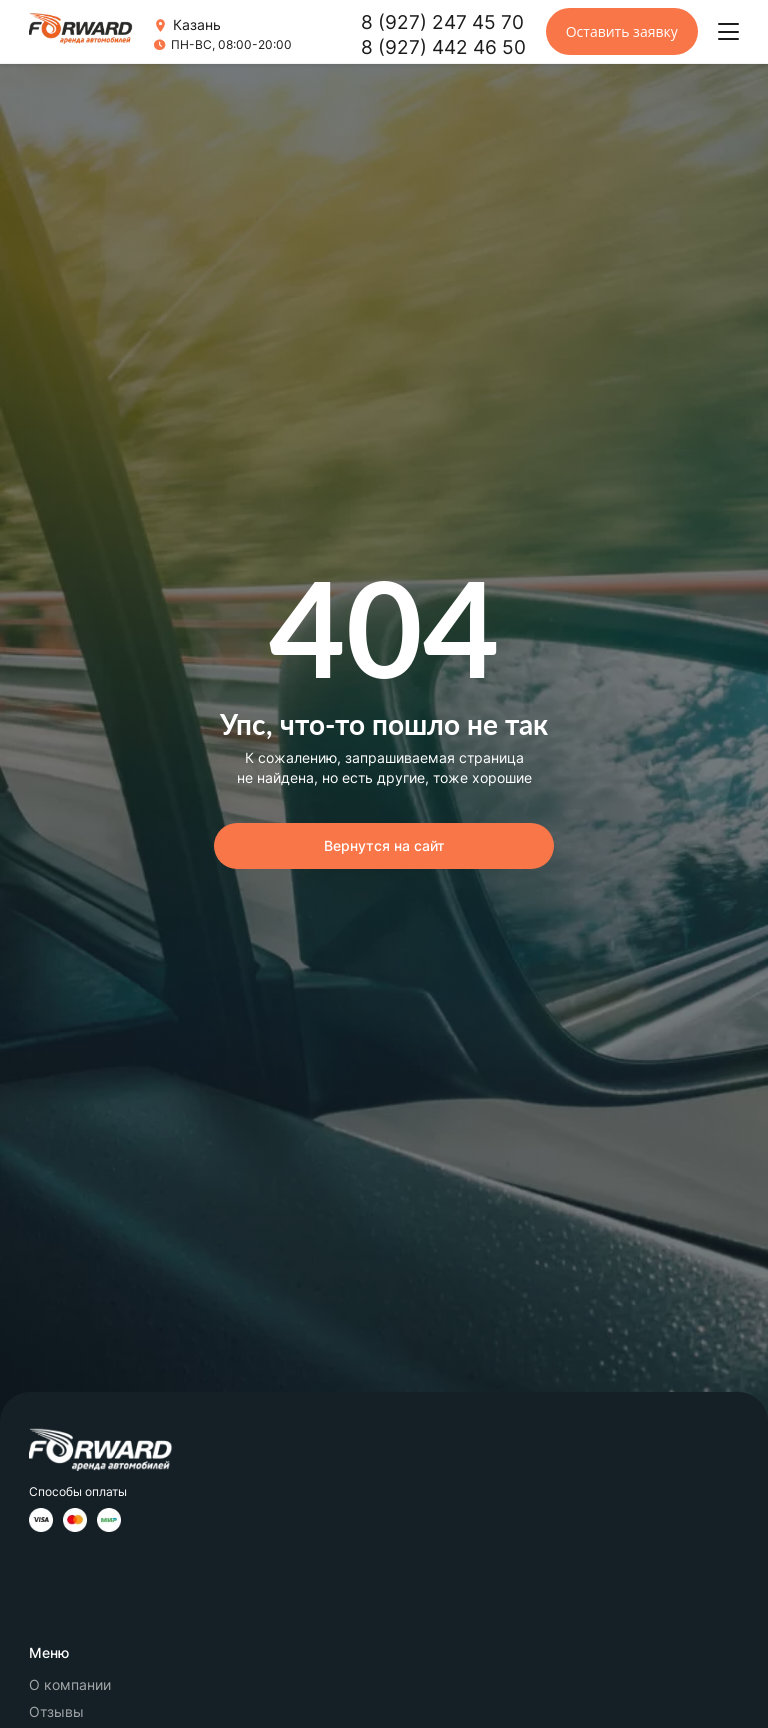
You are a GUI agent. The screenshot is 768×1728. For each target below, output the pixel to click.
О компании (70, 1684)
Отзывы (56, 1711)
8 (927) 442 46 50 (443, 47)
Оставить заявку (622, 31)
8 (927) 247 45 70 (442, 22)
